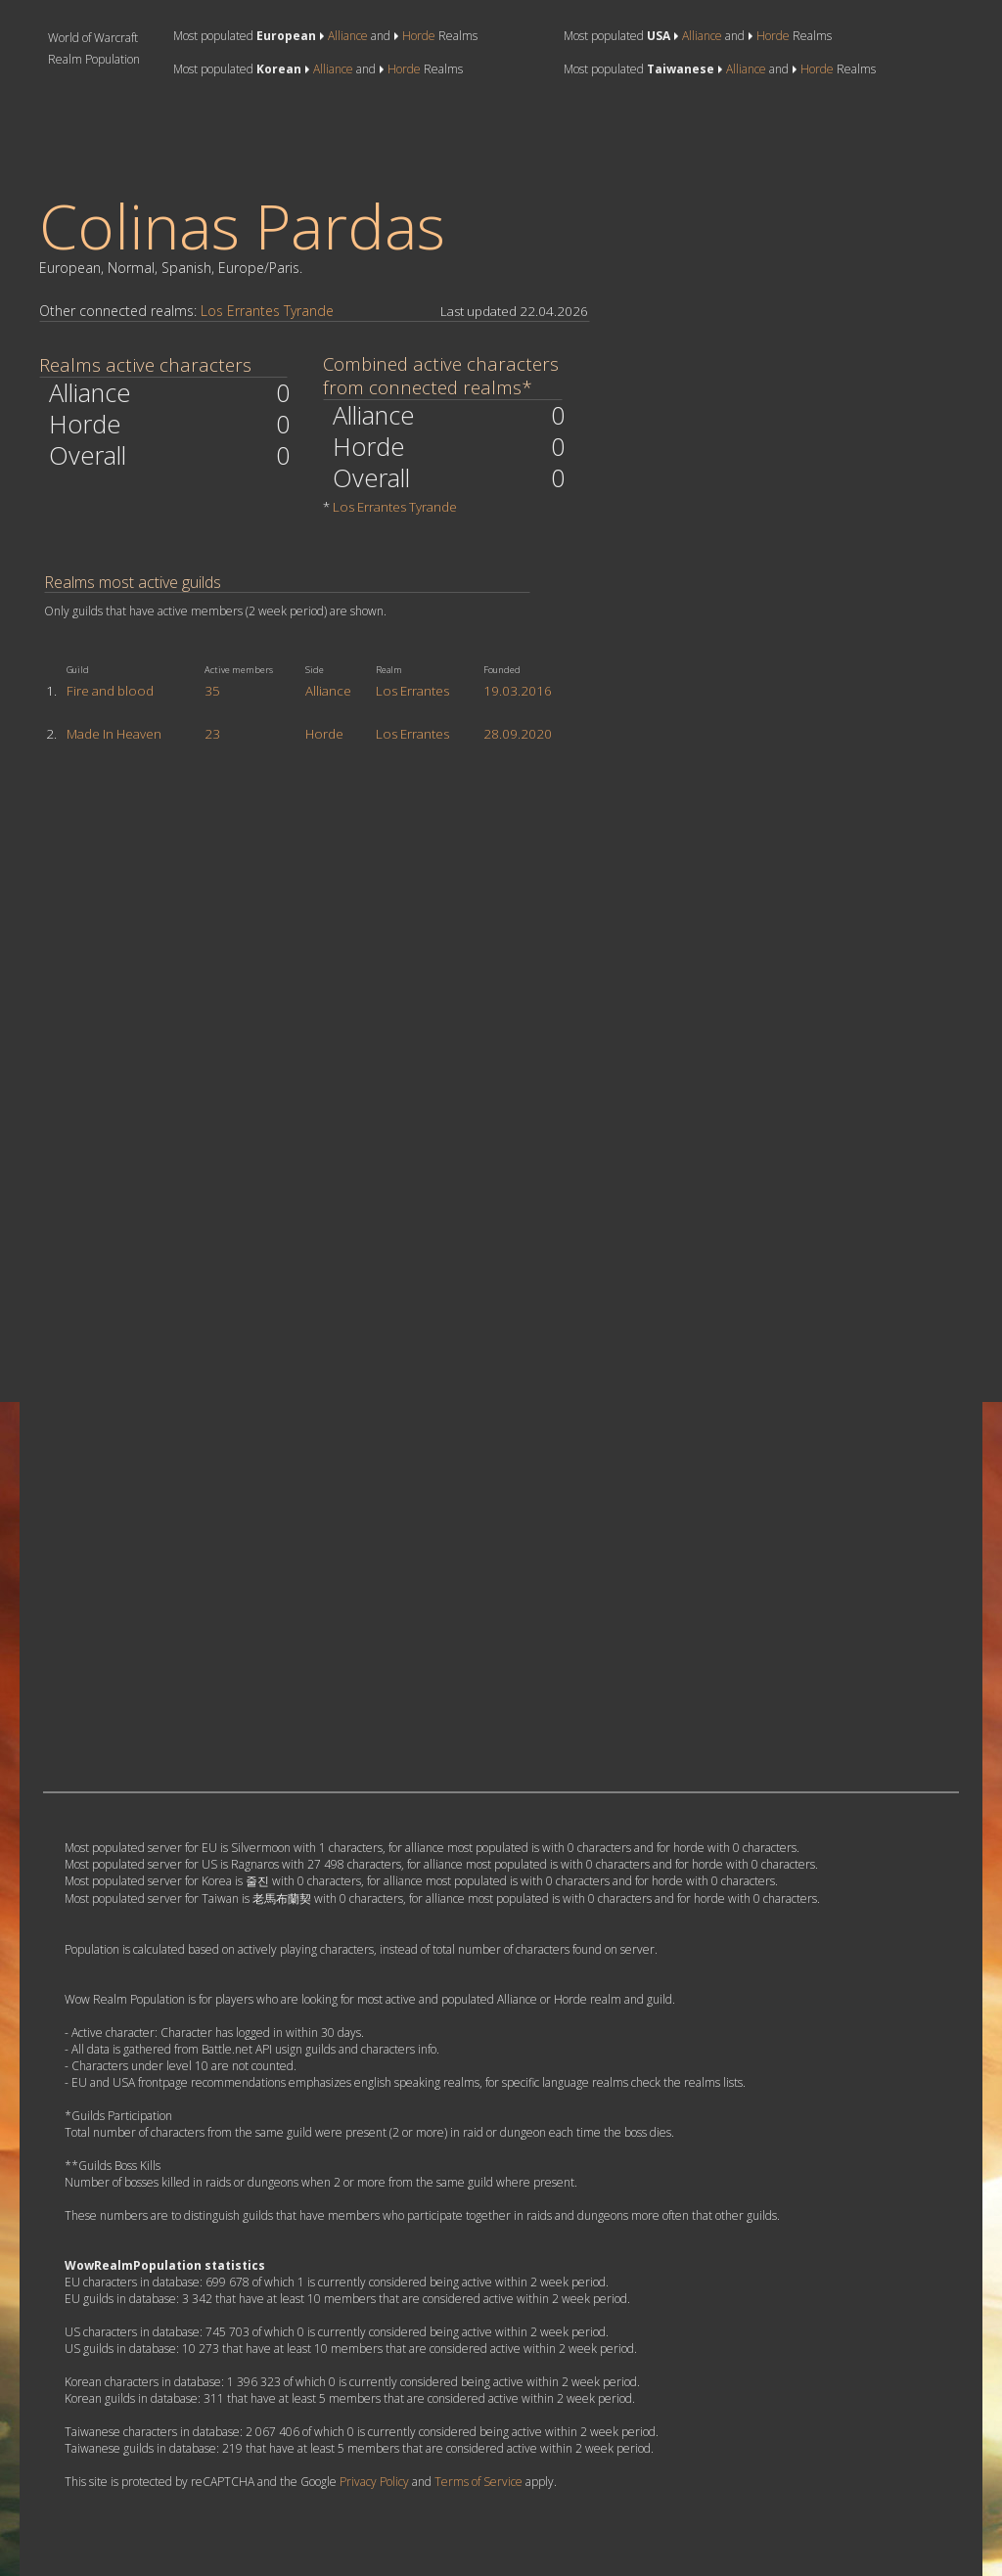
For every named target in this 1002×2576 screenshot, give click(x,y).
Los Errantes (240, 310)
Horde (418, 35)
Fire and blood (110, 691)
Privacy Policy (374, 2481)
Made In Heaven (114, 734)
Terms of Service (478, 2481)
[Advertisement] (399, 136)
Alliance (348, 35)
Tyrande (309, 310)
